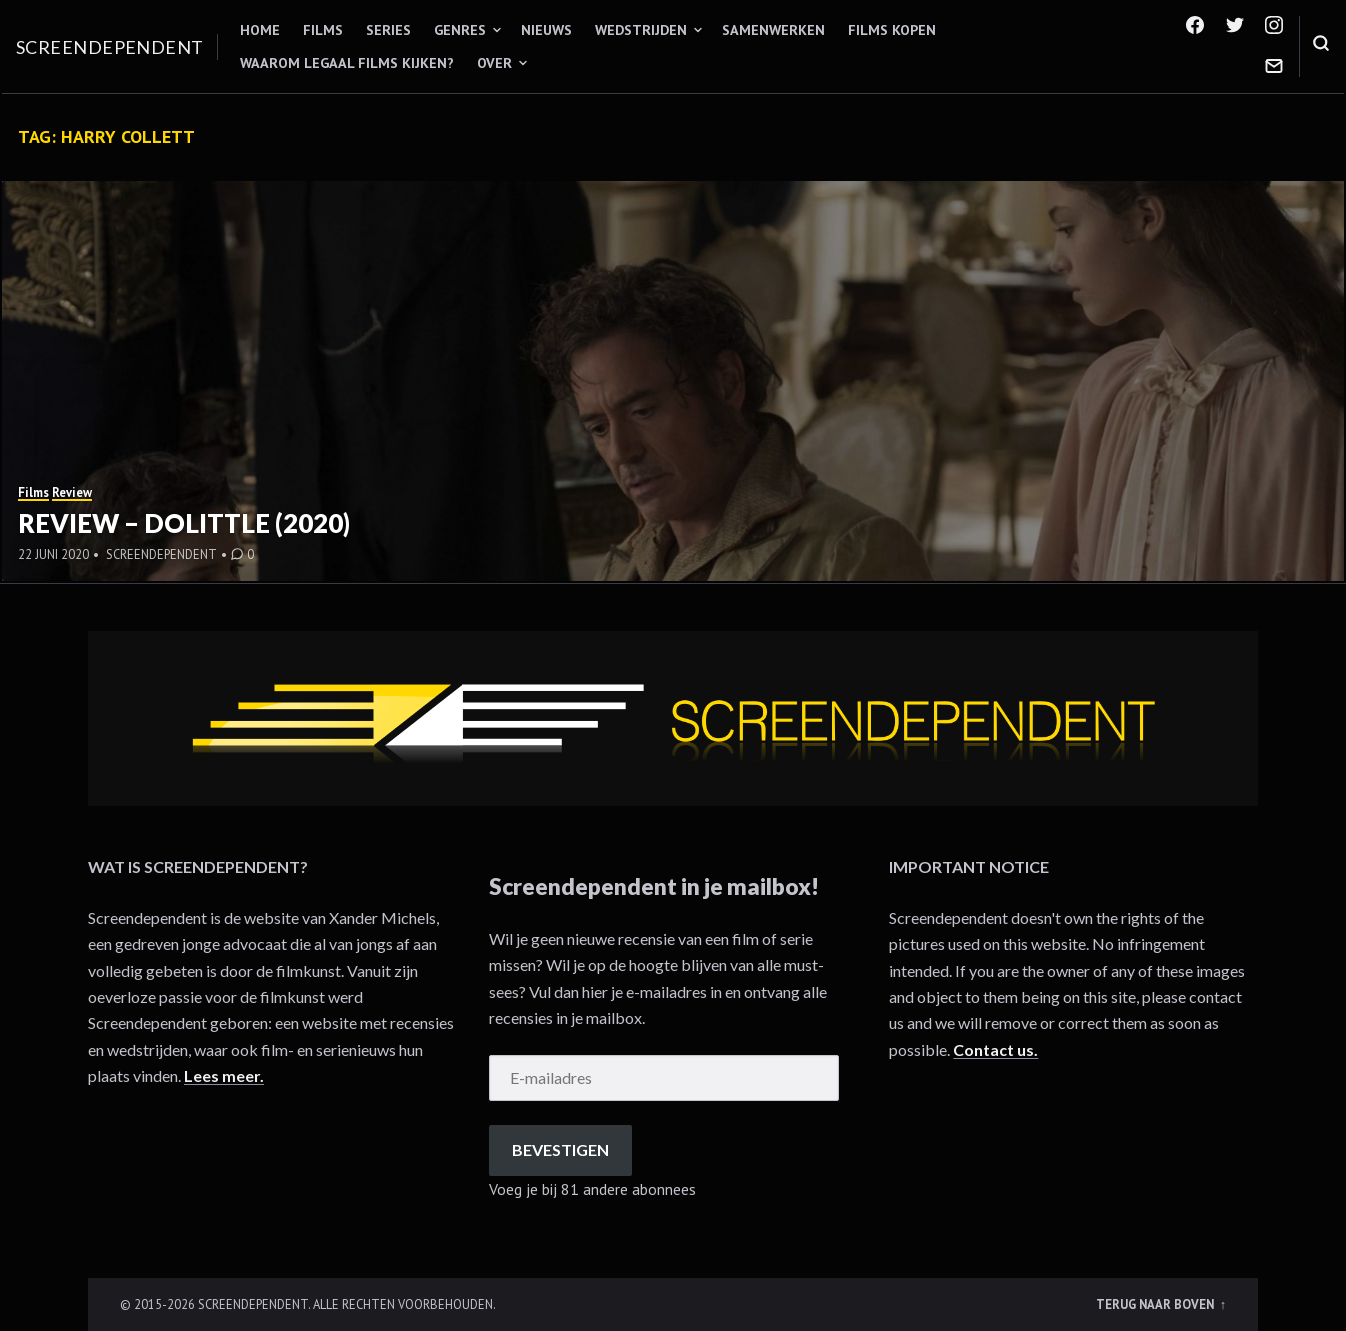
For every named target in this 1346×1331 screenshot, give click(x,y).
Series (388, 30)
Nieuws (546, 30)
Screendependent (110, 47)
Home (260, 30)
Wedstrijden (641, 30)
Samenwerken (773, 30)
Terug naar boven (1156, 1304)
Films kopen (892, 30)
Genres (460, 30)
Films (323, 30)
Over (494, 63)
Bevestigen (560, 1149)
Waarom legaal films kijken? (347, 63)
